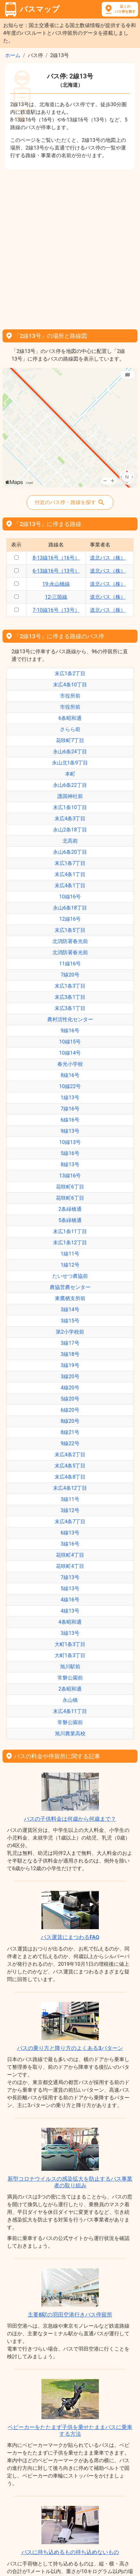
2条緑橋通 (70, 1209)
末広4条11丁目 (70, 1711)
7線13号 (70, 1577)
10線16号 (70, 897)
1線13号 (70, 1097)
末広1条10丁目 (70, 807)
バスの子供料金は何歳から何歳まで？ (70, 1819)
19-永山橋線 (56, 584)
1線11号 (70, 1254)
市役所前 (70, 696)
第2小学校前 (70, 1332)
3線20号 (70, 1376)
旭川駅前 (70, 1667)
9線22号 (70, 1443)
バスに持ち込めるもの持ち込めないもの (70, 2552)
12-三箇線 (56, 597)
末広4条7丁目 (70, 1522)
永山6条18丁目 (70, 908)
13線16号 (70, 1176)
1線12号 (70, 1265)
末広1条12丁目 (70, 1243)
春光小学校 (70, 1064)
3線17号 (70, 1343)
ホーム (12, 55)
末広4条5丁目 (70, 1466)
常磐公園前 (70, 1678)
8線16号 (70, 1075)
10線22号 (70, 1086)
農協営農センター (70, 1287)
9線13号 (70, 1131)
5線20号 (70, 1399)
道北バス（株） (108, 558)
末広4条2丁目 (70, 1455)
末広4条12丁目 (70, 1488)
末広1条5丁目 (70, 930)
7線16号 (70, 1109)
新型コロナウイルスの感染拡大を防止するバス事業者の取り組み (70, 2182)
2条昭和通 (70, 1689)
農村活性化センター (70, 1019)
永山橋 (70, 1700)
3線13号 (70, 1633)
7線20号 (70, 975)
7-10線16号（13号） (56, 610)
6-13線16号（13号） (56, 571)
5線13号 (70, 1588)
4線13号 (70, 1611)
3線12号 (70, 1510)
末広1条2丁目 (70, 673)
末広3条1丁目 (70, 997)
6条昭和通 (70, 718)
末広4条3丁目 (70, 819)
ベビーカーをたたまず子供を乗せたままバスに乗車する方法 (70, 2430)
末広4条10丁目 (70, 685)
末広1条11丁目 (70, 1231)
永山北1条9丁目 (70, 763)
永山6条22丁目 (70, 785)
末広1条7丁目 (70, 863)
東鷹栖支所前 (70, 1298)
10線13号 (70, 1142)
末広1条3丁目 (70, 986)
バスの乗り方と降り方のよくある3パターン (70, 2048)
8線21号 (70, 1432)
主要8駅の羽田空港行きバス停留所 (70, 2314)
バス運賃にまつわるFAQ (70, 1937)
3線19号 (70, 1365)
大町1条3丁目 (70, 1644)
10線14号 (70, 1053)
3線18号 (70, 1354)
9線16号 (70, 1031)
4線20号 (70, 1388)
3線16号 (70, 1544)
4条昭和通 (70, 1622)
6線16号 (70, 1120)
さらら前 (70, 729)
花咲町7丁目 (70, 740)
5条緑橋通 (70, 1220)
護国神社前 (70, 796)
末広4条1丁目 (70, 874)
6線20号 (70, 1410)
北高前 (70, 841)
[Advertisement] (70, 247)
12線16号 (70, 919)
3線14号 (70, 1309)
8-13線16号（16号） (56, 558)
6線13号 (70, 1533)
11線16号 (70, 964)
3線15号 (70, 1321)
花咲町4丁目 (70, 1555)
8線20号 (70, 1421)
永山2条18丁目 (70, 830)
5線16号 (70, 1153)
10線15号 (70, 1042)
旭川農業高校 (70, 1734)
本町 (70, 774)
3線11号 (70, 1499)
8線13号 (70, 1164)
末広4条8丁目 (70, 1477)
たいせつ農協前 (70, 1276)
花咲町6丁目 (70, 1187)
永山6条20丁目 (70, 852)
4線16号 (70, 1600)
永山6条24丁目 (70, 752)
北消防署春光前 (70, 941)
